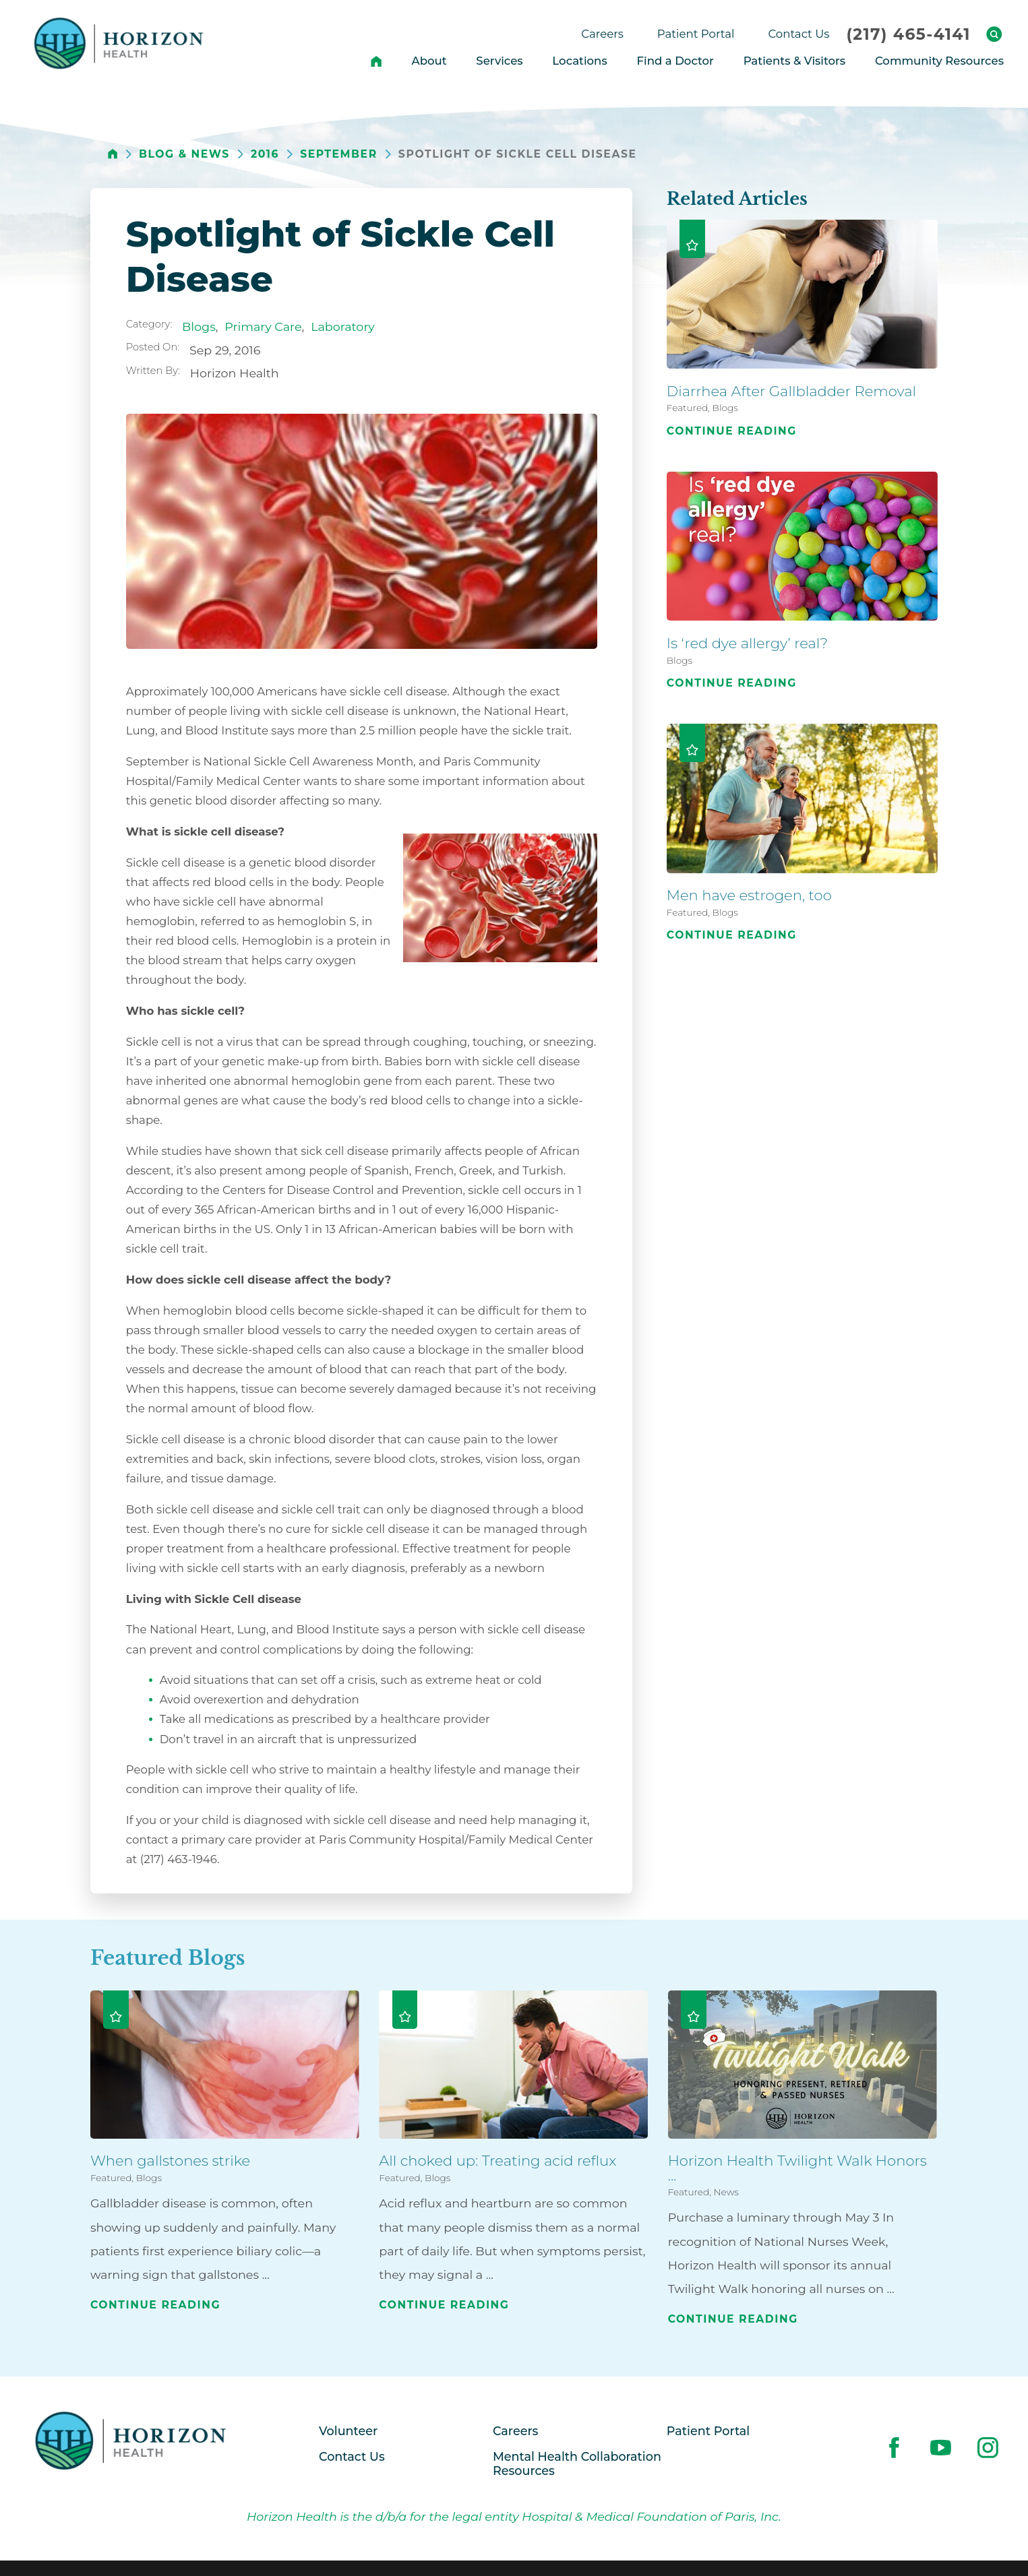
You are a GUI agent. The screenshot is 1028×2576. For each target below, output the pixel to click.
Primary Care (262, 326)
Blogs (199, 326)
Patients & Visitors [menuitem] (795, 60)
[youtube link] (940, 2447)
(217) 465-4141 (908, 34)
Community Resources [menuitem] (939, 60)
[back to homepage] (112, 153)
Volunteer (348, 2431)
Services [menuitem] (499, 60)
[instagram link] (987, 2447)
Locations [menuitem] (579, 60)
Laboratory (343, 326)
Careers (515, 2431)
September (338, 154)
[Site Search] (994, 34)
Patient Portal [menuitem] (696, 33)
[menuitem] (376, 61)
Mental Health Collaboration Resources (577, 2463)
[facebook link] (894, 2447)
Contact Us (352, 2456)
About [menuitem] (429, 60)
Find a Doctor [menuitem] (674, 60)
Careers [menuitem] (602, 33)
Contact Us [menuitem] (798, 33)
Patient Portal (708, 2431)
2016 (265, 154)
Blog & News (184, 154)
